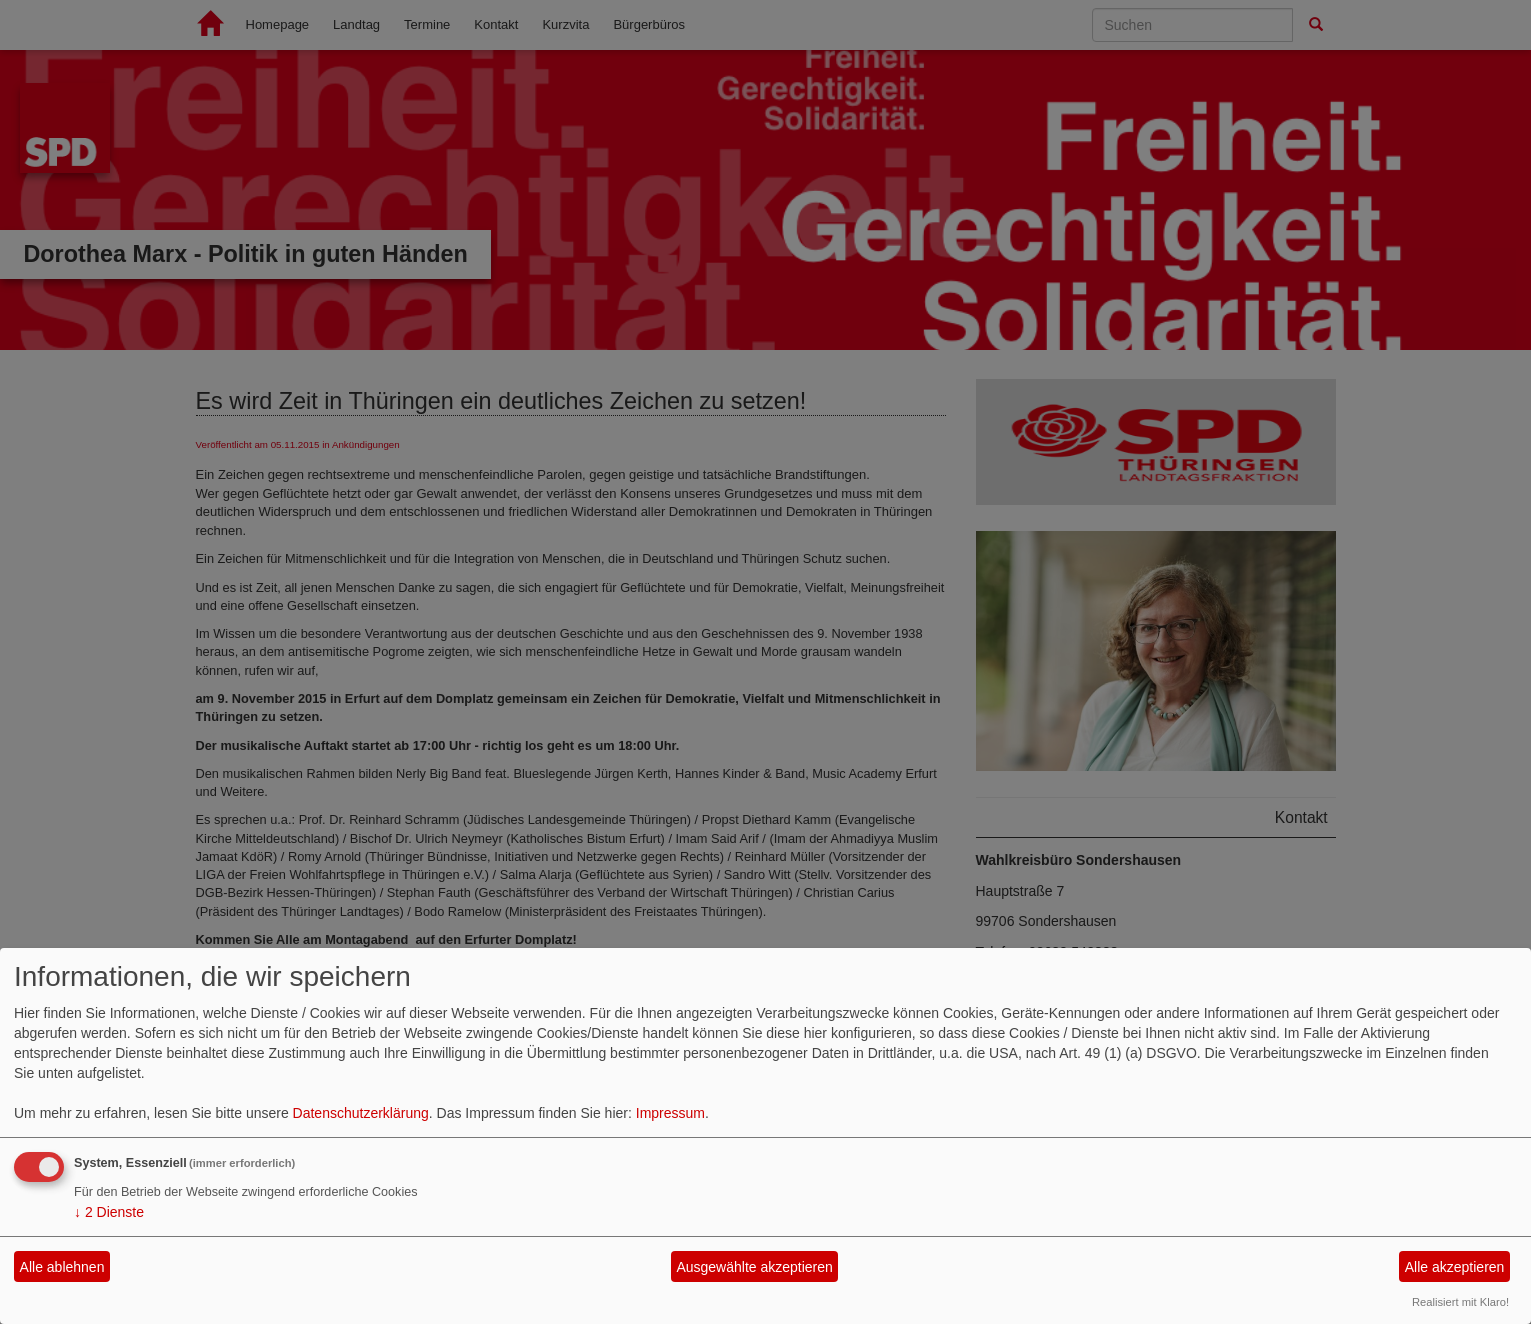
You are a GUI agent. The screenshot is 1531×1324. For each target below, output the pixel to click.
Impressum (670, 1113)
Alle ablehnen (62, 1267)
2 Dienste (109, 1212)
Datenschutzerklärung (361, 1113)
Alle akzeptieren (1455, 1267)
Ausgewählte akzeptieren (754, 1267)
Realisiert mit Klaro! (1460, 1302)
